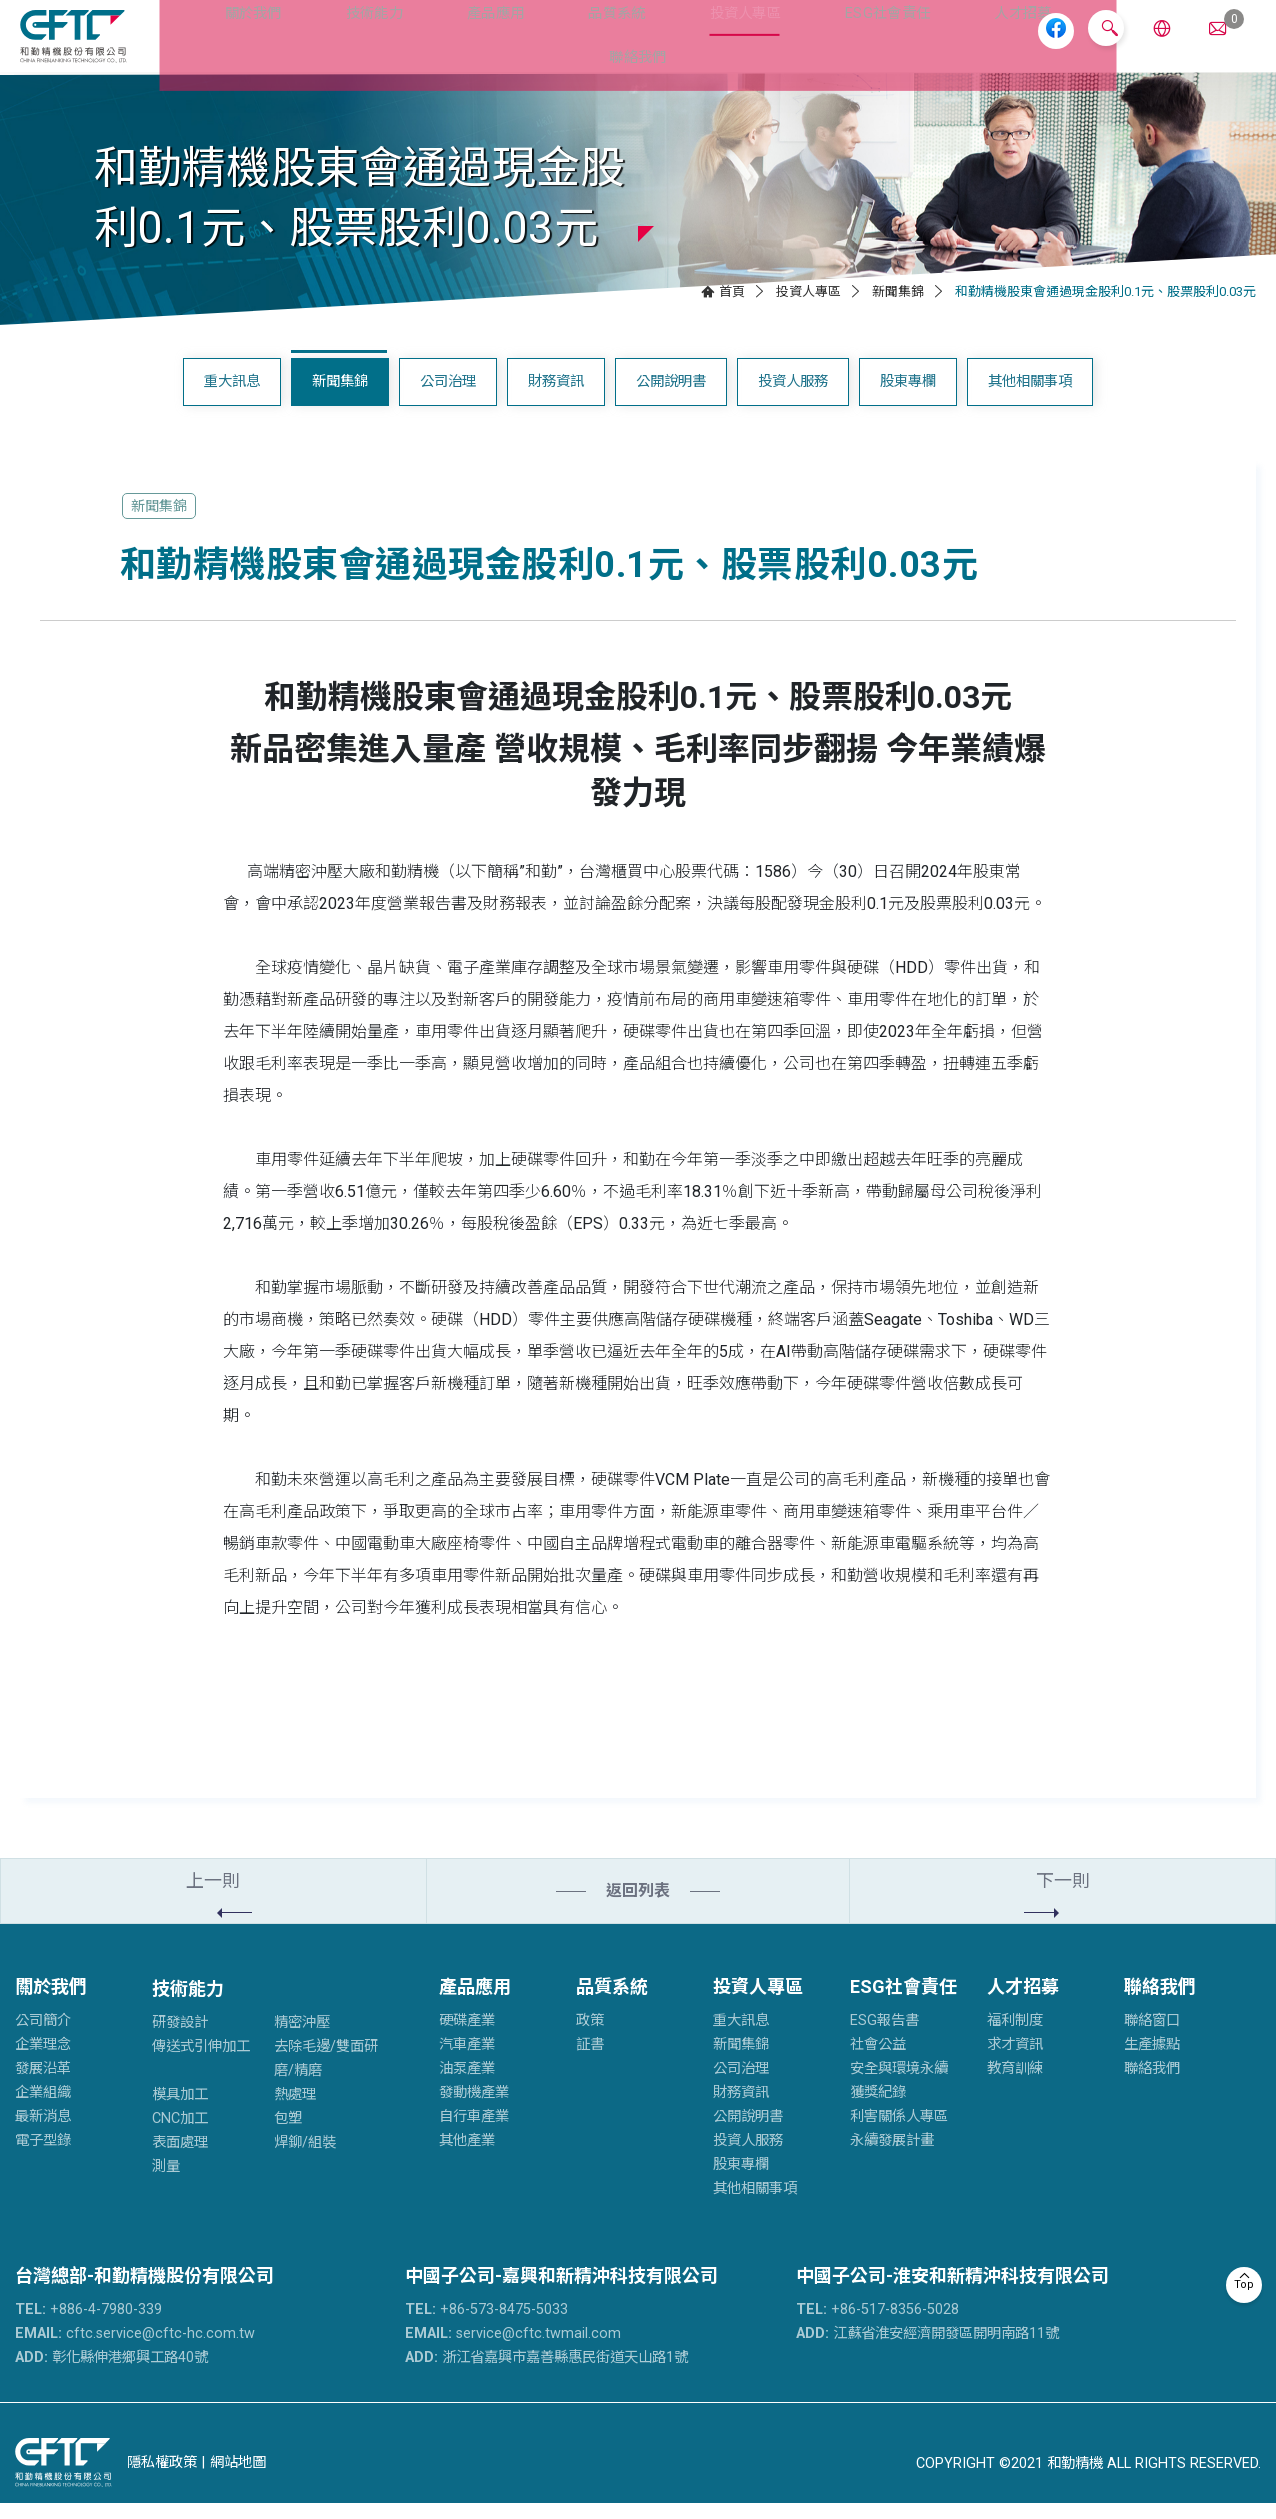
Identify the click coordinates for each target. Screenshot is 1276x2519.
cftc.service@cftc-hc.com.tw (135, 2349)
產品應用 (447, 43)
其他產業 (467, 2156)
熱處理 (295, 2110)
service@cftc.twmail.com (513, 2349)
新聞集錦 (898, 307)
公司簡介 (43, 2036)
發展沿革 (43, 2084)
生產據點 (1152, 2060)
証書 (590, 2060)
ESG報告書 (884, 2036)
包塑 (288, 2134)
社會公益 (878, 2060)
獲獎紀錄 (878, 2108)
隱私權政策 (162, 2477)
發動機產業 (474, 2108)
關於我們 (226, 43)
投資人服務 (793, 397)
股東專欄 (908, 397)
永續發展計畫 (892, 2156)
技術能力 (337, 43)
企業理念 (43, 2060)
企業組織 (43, 2108)
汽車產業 (467, 2060)
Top (1244, 2284)
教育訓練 (1015, 2084)
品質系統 (558, 43)
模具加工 (180, 2110)
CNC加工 (180, 2134)
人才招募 (939, 43)
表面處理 (180, 2158)
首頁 (732, 307)
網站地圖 (238, 2477)
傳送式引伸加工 (201, 2062)
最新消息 (43, 2132)
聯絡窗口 (1152, 2036)
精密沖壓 (302, 2038)
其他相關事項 (1030, 397)
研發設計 (180, 2038)
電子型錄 (43, 2156)
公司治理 (448, 397)
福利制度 (1015, 2036)
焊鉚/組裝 (305, 2158)
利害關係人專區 (899, 2132)
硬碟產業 (467, 2036)
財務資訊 (556, 397)
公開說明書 (671, 397)
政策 (590, 2036)
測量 (166, 2182)
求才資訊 (1015, 2060)
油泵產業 (467, 2084)
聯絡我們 (1160, 2002)
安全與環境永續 (899, 2084)
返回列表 (638, 1906)
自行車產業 (474, 2132)
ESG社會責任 (813, 43)
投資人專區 (678, 43)
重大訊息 (232, 397)
